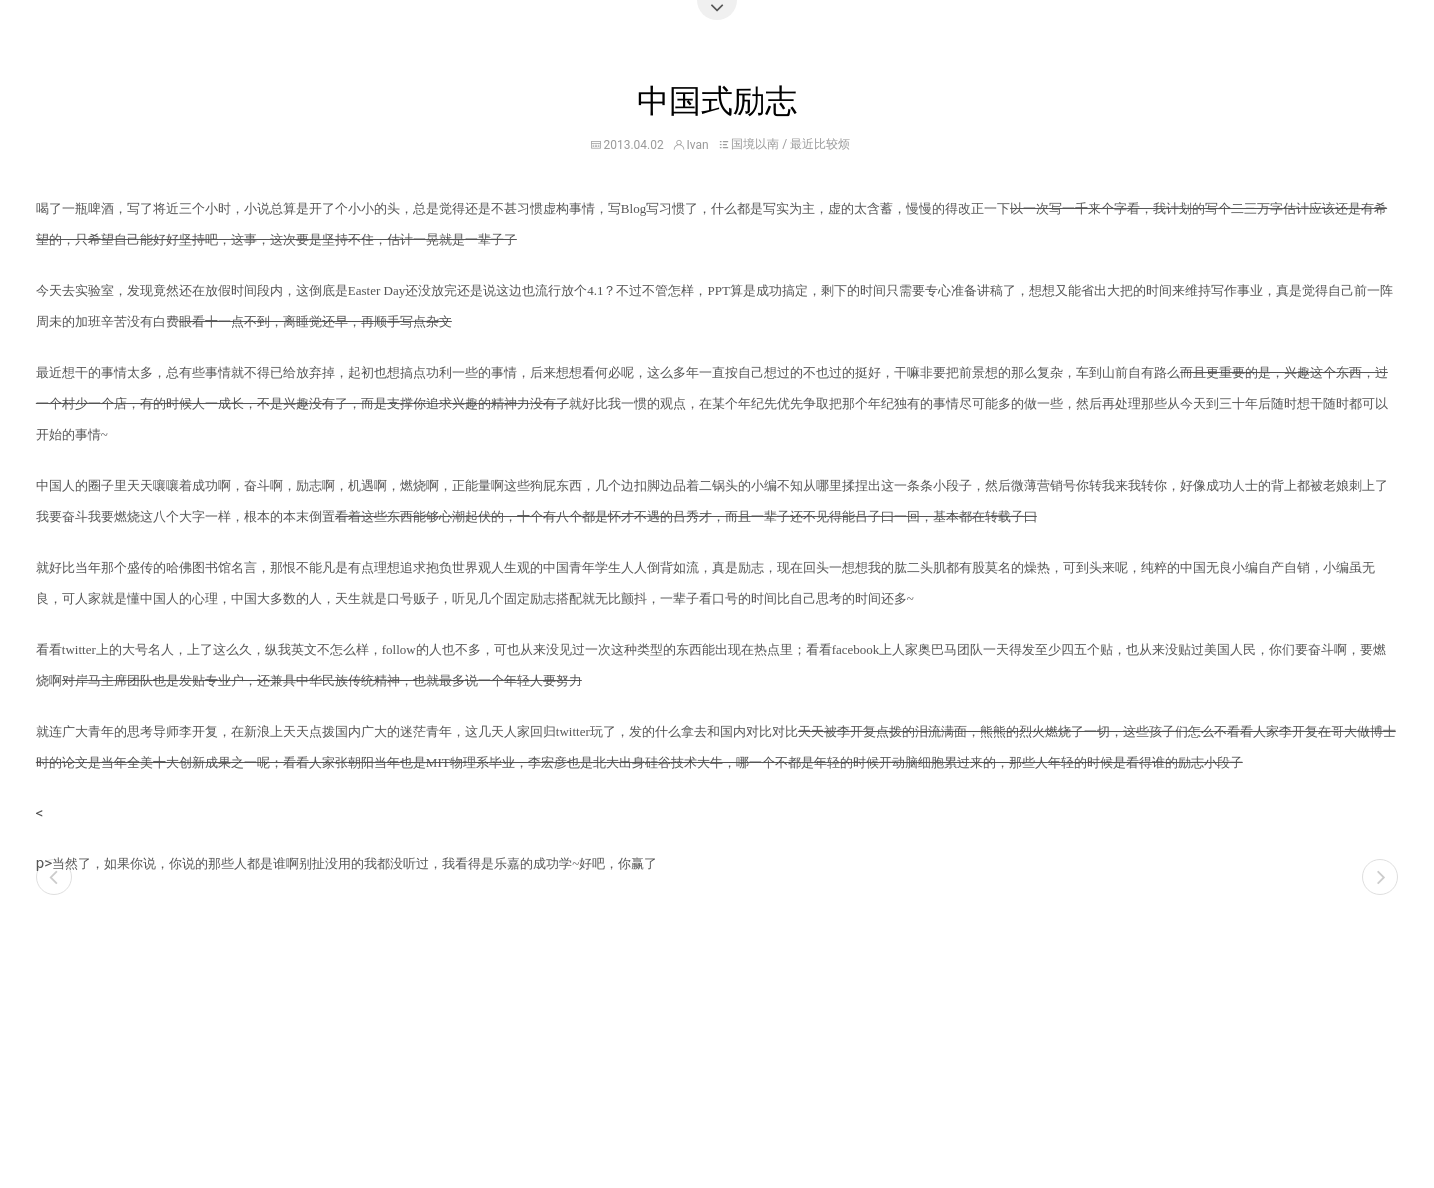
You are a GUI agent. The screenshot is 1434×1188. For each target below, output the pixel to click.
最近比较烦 (820, 144)
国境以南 (755, 144)
